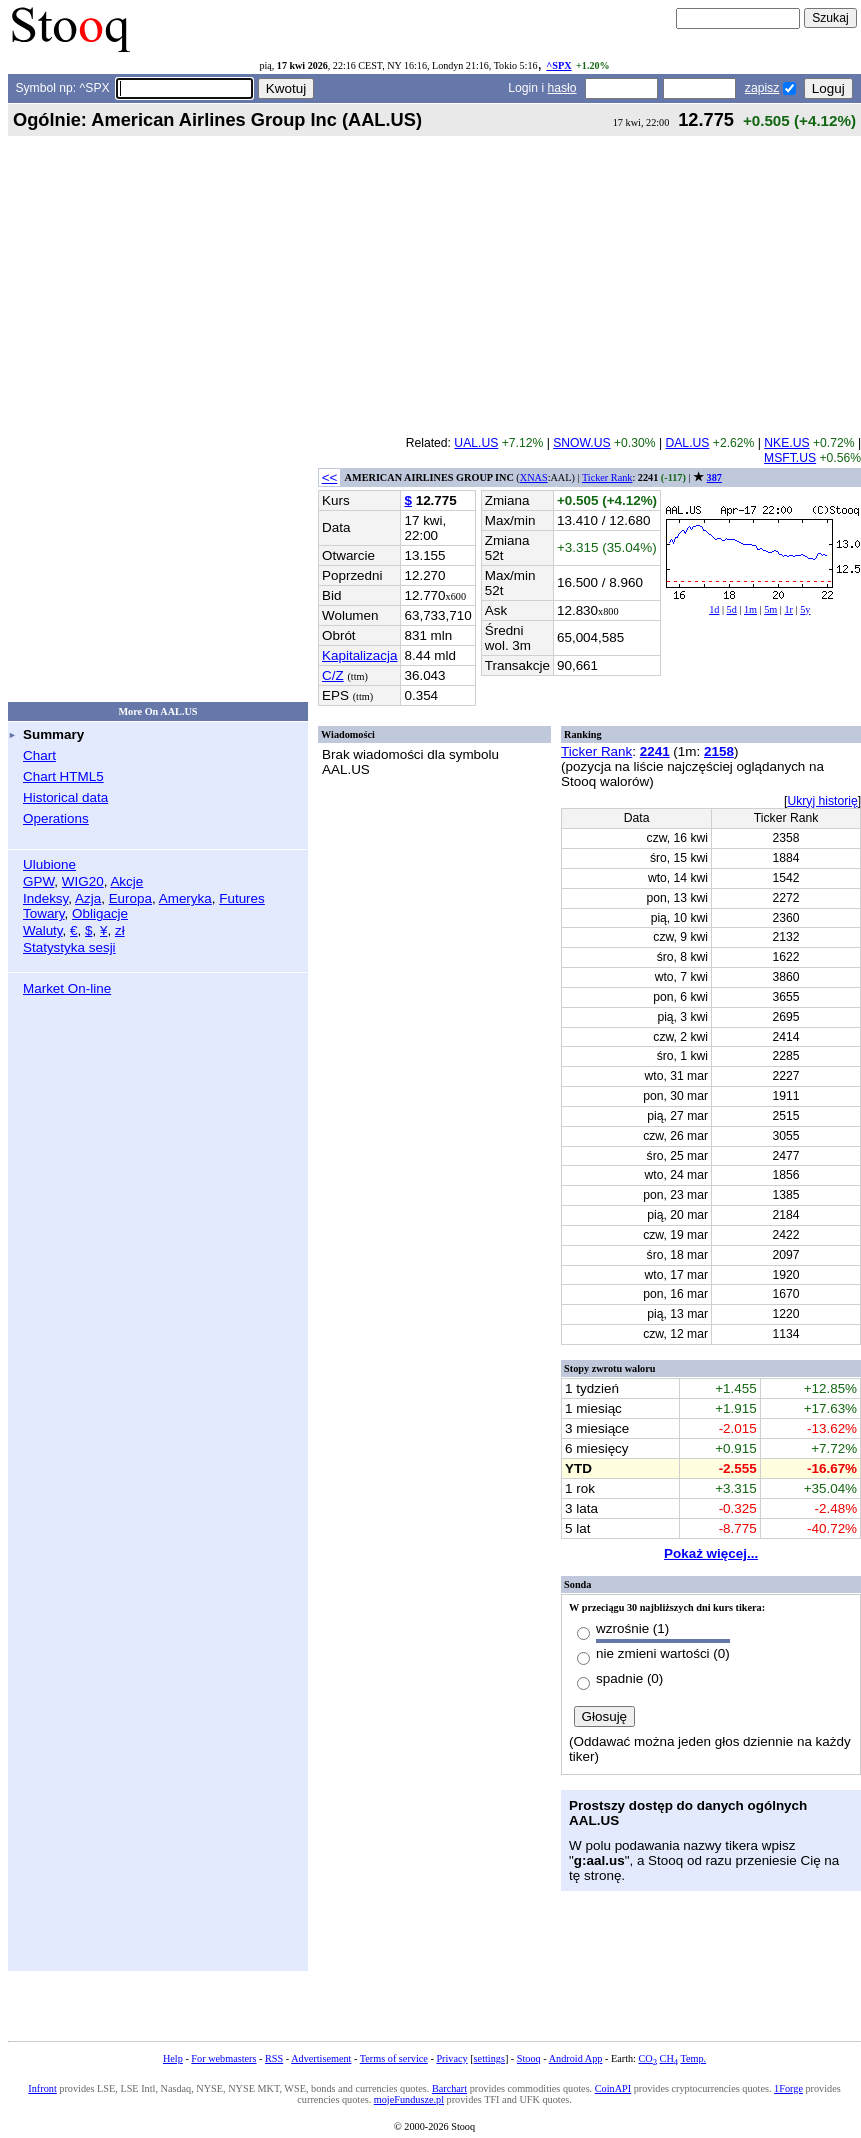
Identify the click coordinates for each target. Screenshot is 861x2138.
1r (788, 609)
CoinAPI (613, 2088)
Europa (130, 898)
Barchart (449, 2088)
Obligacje (100, 913)
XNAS (534, 477)
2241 (655, 751)
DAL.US (687, 443)
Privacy (451, 2058)
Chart (39, 755)
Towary (44, 913)
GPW (38, 881)
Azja (88, 898)
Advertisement (321, 2058)
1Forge (788, 2088)
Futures (242, 898)
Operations (56, 818)
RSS (274, 2058)
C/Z (333, 675)
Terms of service (394, 2058)
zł (120, 930)
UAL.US (476, 443)
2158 (719, 751)
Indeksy (45, 898)
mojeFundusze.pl (409, 2099)
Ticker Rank (607, 477)
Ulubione (49, 864)
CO (648, 2058)
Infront (42, 2088)
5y (805, 609)
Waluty (43, 930)
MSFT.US (790, 458)
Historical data (65, 797)
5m (770, 609)
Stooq (529, 2058)
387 (714, 477)
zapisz (762, 88)
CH (669, 2058)
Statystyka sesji (69, 947)
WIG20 (83, 881)
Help (173, 2058)
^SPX (558, 65)
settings (489, 2058)
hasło (562, 88)
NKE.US (786, 443)
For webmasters (223, 2058)
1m (750, 609)
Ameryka (185, 898)
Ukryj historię (822, 801)
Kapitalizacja (359, 655)
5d (732, 609)
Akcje (126, 881)
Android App (576, 2058)
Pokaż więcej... (711, 1553)
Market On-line (67, 988)
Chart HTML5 (63, 776)
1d (714, 609)
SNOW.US (581, 443)
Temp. (693, 2058)
